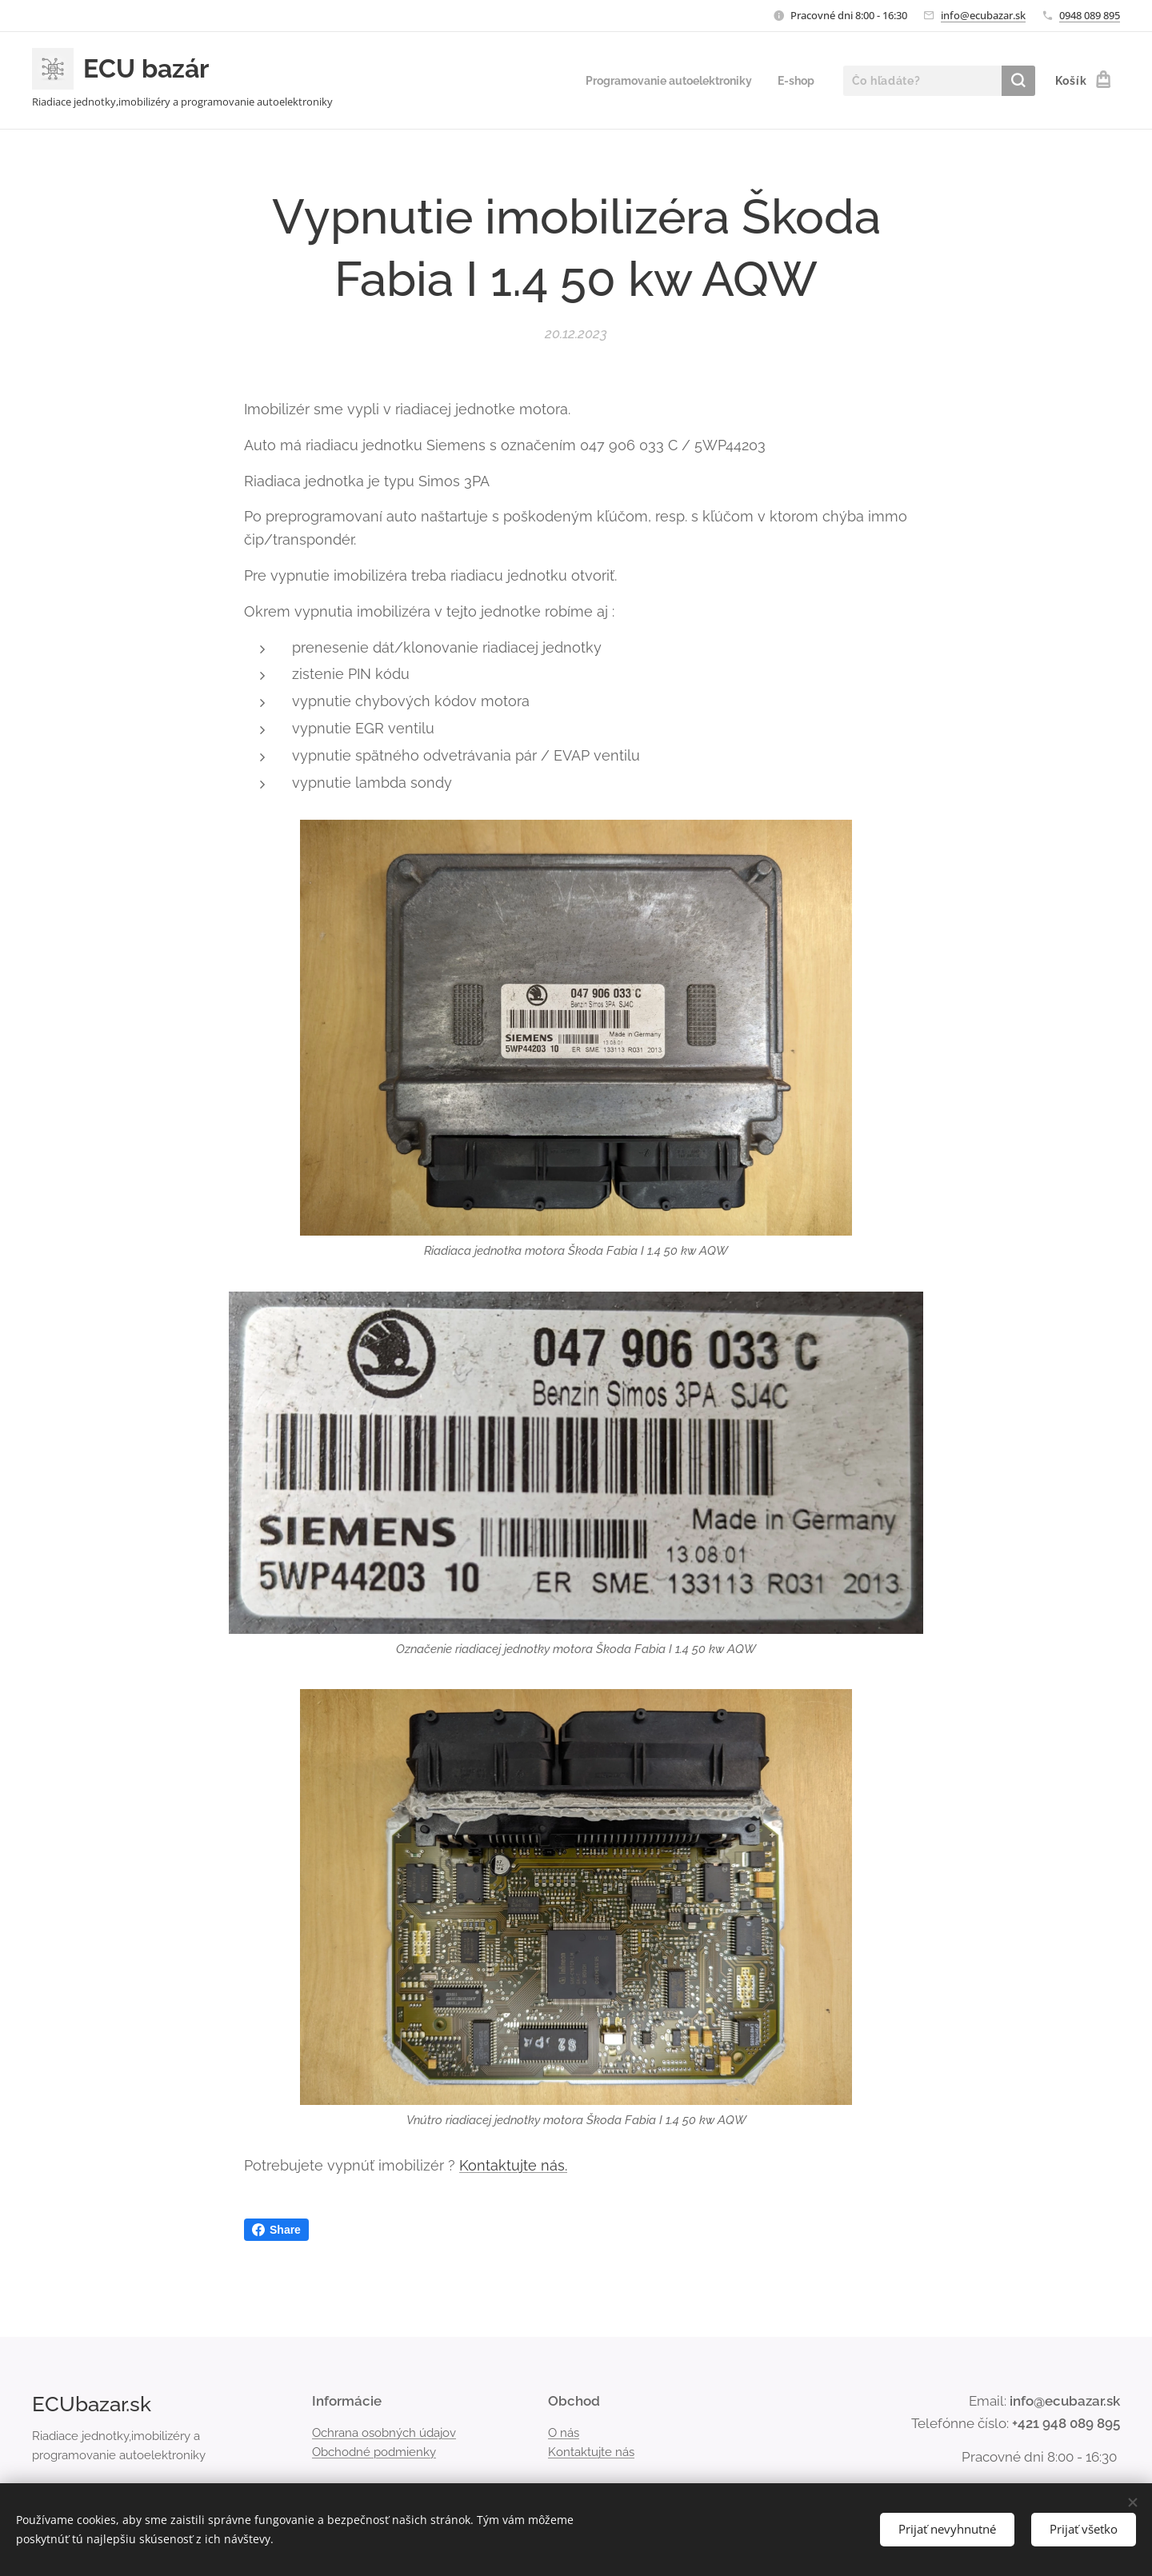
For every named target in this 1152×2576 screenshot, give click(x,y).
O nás (563, 2433)
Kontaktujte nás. (513, 2164)
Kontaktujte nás (591, 2452)
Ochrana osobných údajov (384, 2433)
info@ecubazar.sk (983, 15)
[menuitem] (661, 81)
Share (276, 2229)
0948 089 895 (1089, 15)
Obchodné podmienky (374, 2452)
